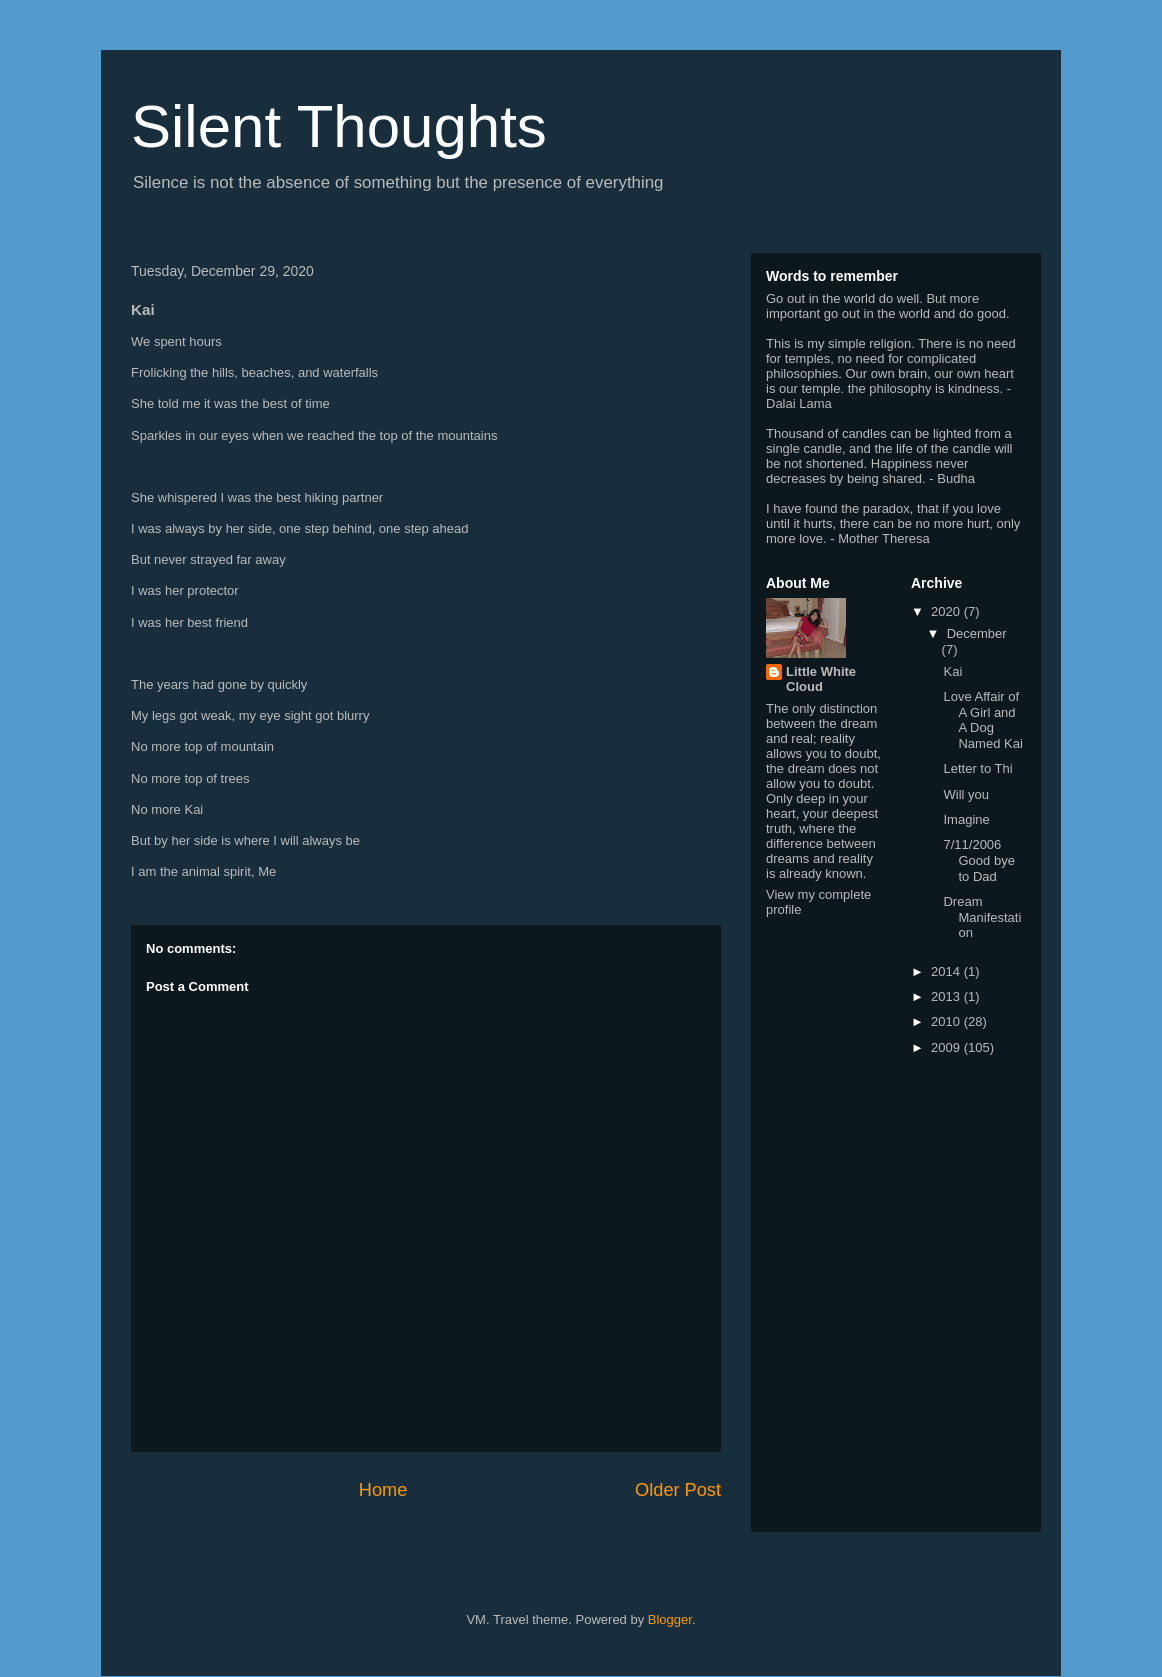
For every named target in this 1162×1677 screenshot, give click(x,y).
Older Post (678, 1490)
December (977, 633)
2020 (947, 611)
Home (383, 1490)
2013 (947, 996)
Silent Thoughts (339, 126)
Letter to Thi (977, 768)
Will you (966, 794)
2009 (947, 1047)
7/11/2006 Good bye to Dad (978, 860)
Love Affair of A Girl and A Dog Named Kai (982, 720)
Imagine (966, 819)
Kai (952, 671)
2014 (947, 971)
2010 (947, 1021)
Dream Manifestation (982, 917)
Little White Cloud (821, 679)
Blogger (670, 1619)
